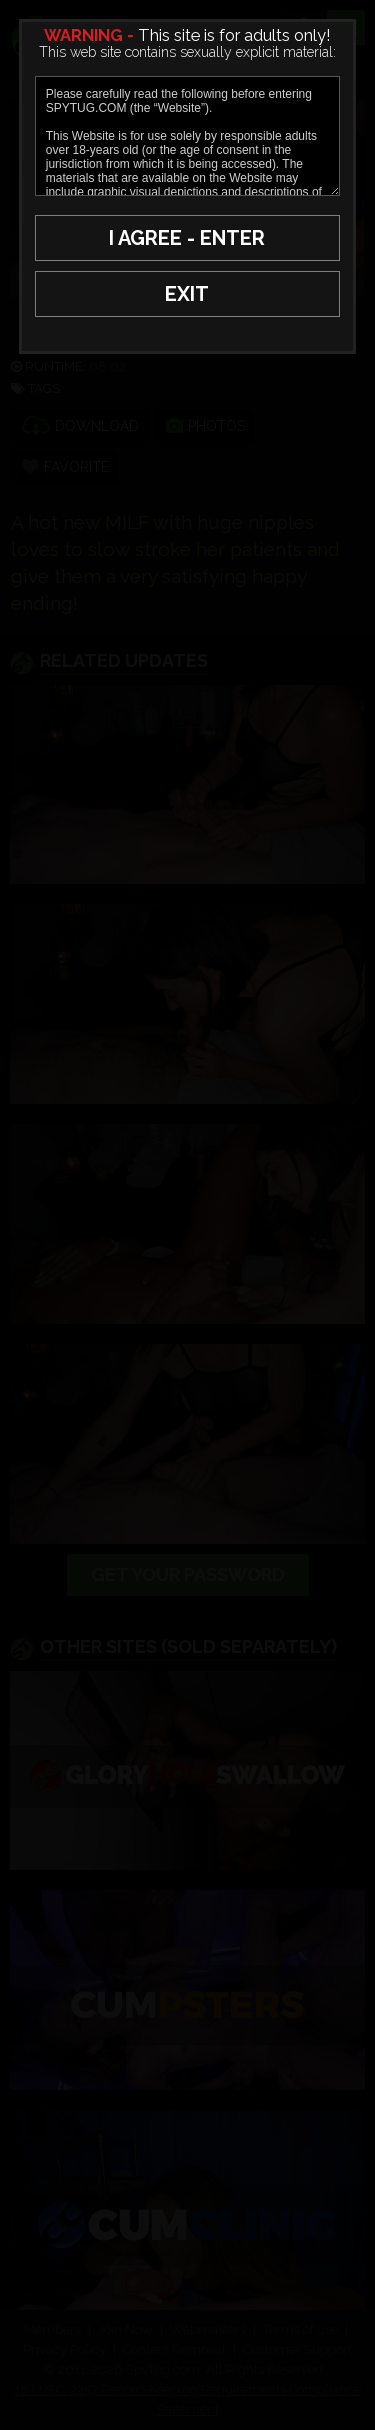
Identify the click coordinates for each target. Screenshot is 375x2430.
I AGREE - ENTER (187, 238)
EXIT (187, 294)
